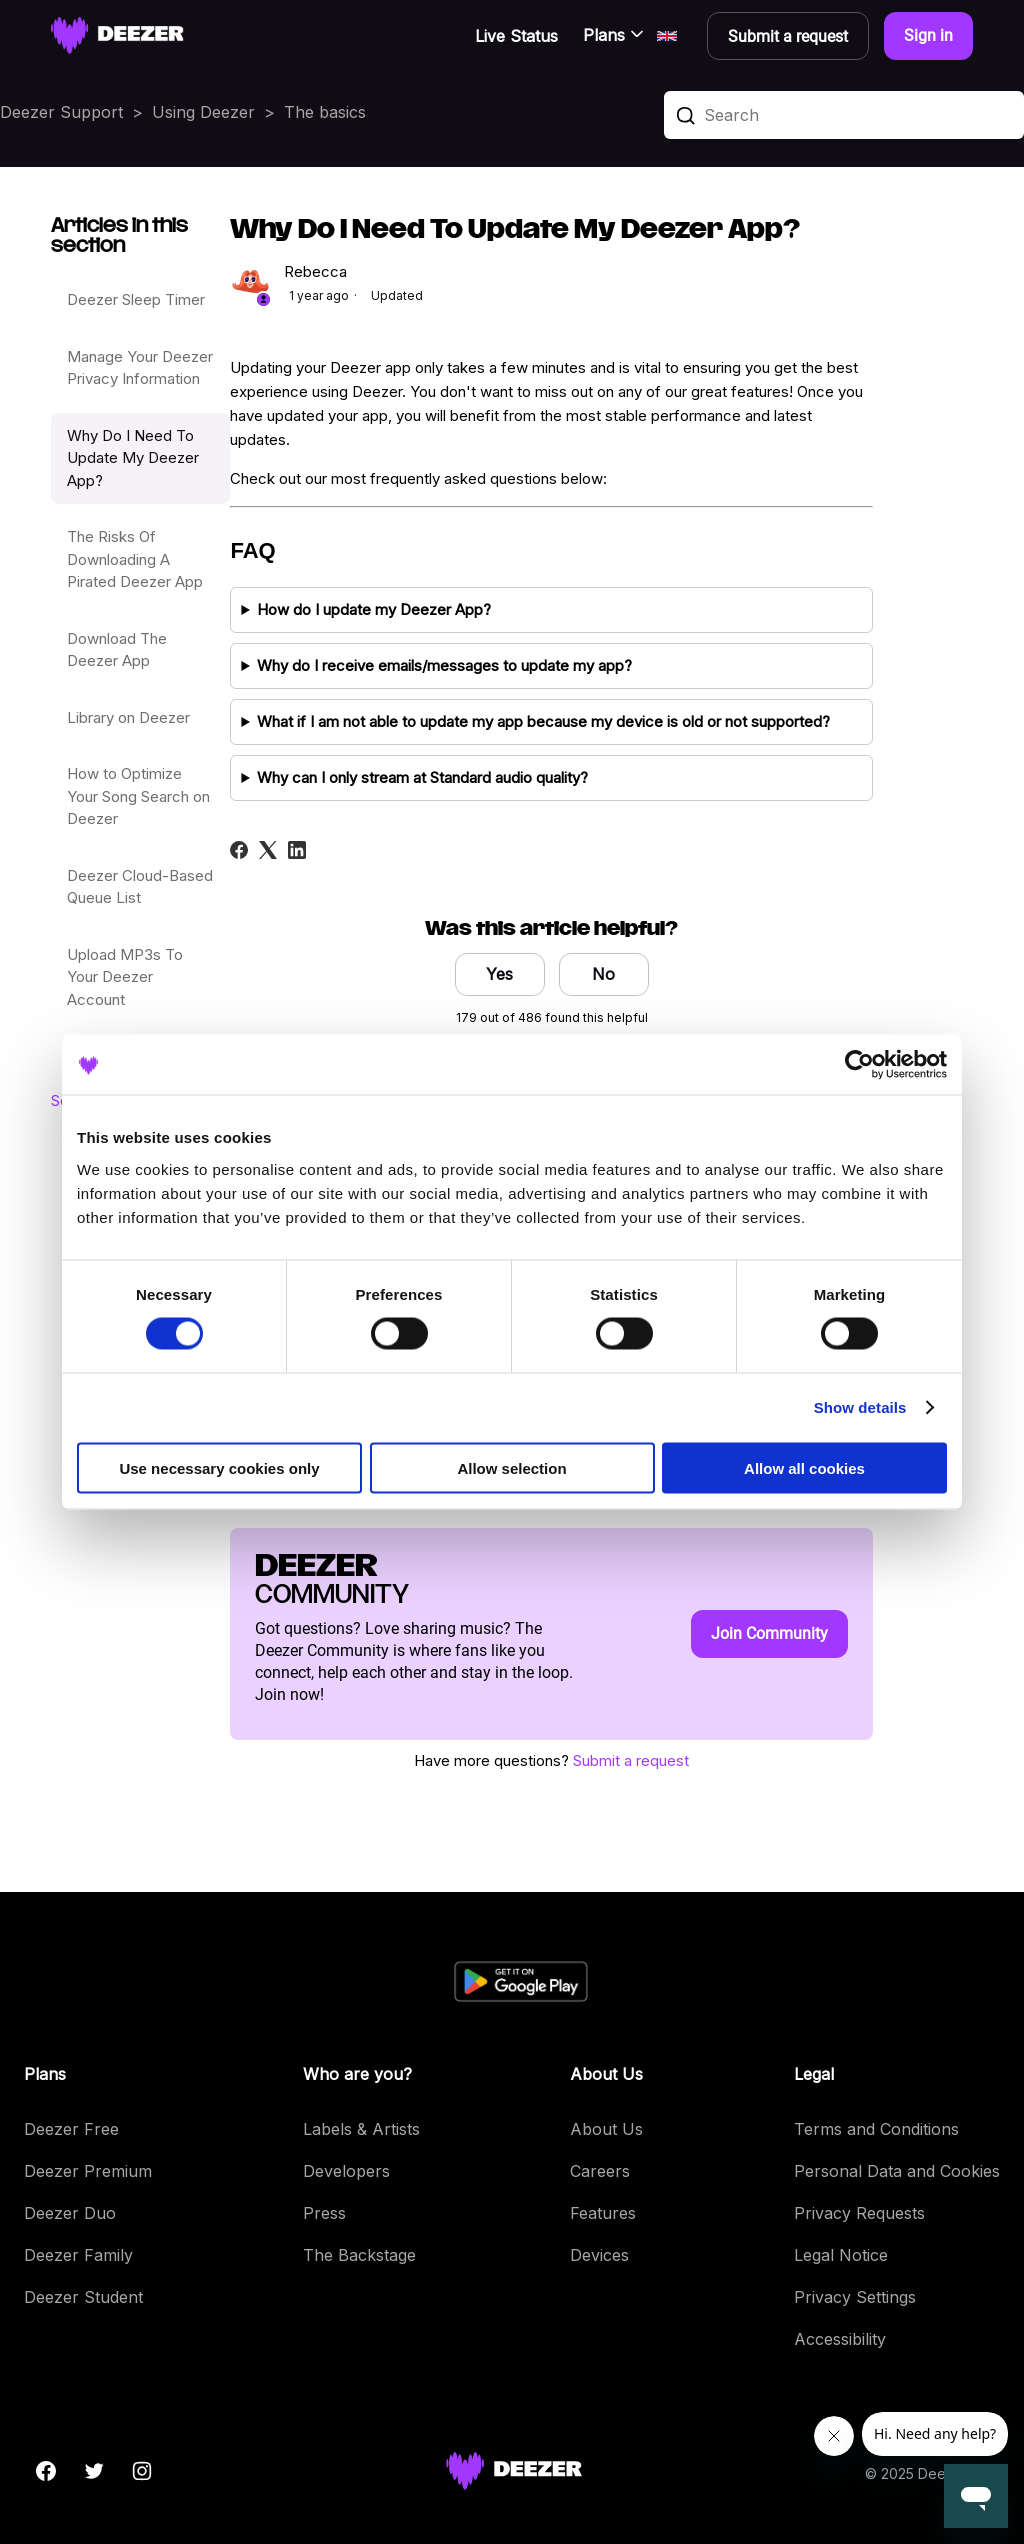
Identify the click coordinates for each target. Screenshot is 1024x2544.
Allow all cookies (804, 1467)
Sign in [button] (928, 35)
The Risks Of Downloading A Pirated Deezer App (135, 559)
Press (324, 2213)
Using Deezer (203, 112)
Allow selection (511, 1467)
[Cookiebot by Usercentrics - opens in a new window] (859, 1065)
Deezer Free (71, 2129)
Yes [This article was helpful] (499, 974)
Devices (599, 2255)
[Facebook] (239, 850)
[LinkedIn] (297, 850)
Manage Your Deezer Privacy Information (140, 368)
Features (603, 2213)
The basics (325, 112)
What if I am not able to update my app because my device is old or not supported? (543, 721)
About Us (606, 2129)
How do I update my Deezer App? (374, 609)
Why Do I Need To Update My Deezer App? (133, 458)
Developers (346, 2171)
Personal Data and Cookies (897, 2171)
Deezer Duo (70, 2213)
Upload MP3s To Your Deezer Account (125, 977)
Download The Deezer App (117, 650)
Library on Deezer (128, 717)
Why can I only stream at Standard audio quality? (422, 777)
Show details (860, 1407)
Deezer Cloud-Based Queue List (140, 887)
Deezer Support (61, 112)
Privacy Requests (859, 2213)
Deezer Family (78, 2255)
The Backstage (359, 2255)
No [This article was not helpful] (603, 974)
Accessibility (840, 2339)
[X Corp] (268, 850)
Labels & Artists (361, 2129)
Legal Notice (841, 2255)
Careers (600, 2171)
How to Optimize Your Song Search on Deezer (138, 796)
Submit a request (631, 1760)
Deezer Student (83, 2297)
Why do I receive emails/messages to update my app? (444, 665)
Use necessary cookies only (219, 1467)
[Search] (844, 115)
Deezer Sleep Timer (136, 299)
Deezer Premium (88, 2171)
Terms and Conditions (876, 2129)
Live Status (516, 36)
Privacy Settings (855, 2297)
